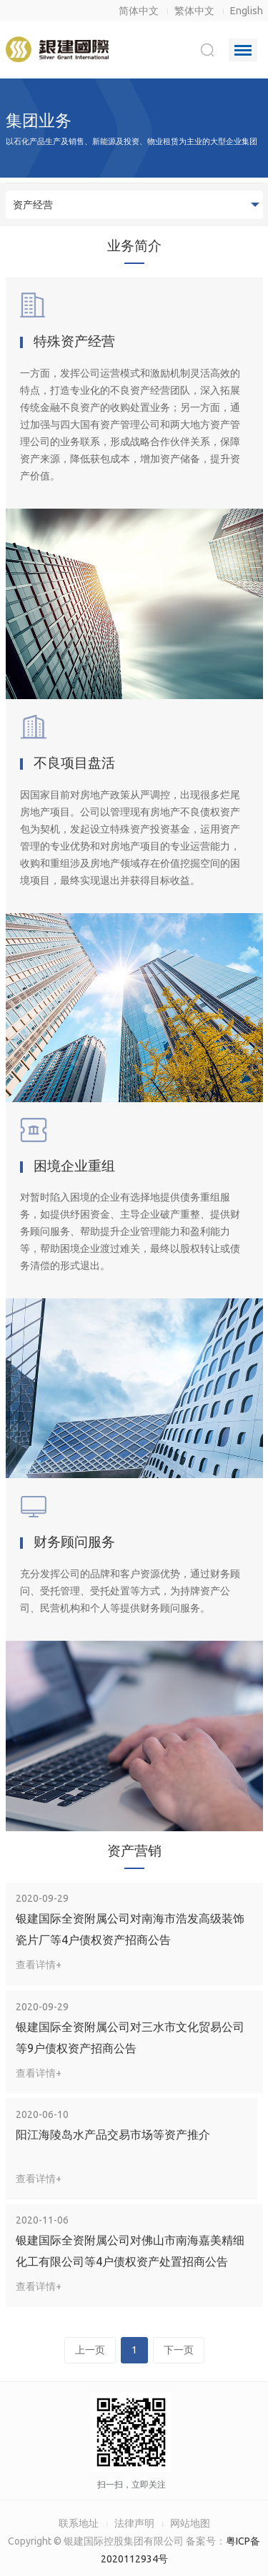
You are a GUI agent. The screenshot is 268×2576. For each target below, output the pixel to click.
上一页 (90, 2350)
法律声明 (134, 2523)
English (246, 10)
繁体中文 (194, 10)
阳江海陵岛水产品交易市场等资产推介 (113, 2134)
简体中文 (139, 10)
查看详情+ (38, 1964)
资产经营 (33, 204)
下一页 (179, 2350)
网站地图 (190, 2523)
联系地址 (79, 2523)
